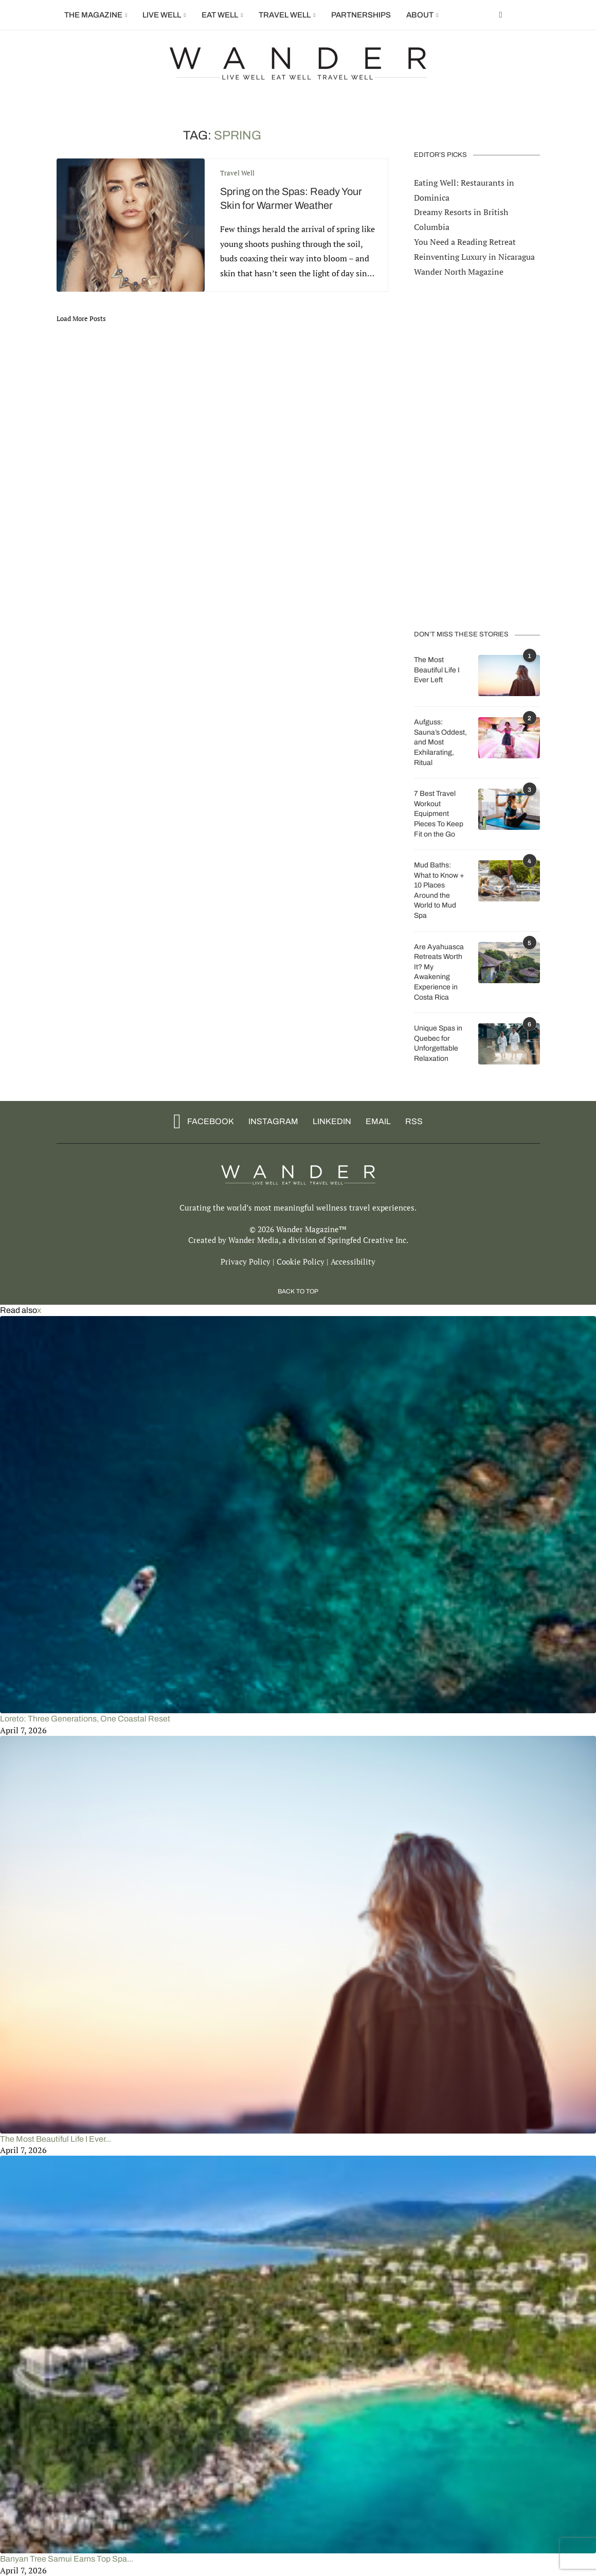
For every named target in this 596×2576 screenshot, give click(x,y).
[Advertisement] (476, 453)
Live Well (161, 15)
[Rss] (411, 1120)
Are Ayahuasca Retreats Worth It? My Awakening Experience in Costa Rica (439, 972)
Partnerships (361, 15)
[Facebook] (500, 15)
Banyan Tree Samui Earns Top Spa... (66, 2557)
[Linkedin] (328, 1120)
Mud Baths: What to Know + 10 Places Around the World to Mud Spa (439, 890)
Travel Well (285, 15)
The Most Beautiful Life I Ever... (55, 2138)
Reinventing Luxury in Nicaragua (474, 256)
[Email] (375, 1120)
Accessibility (353, 1260)
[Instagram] (270, 1120)
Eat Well (220, 15)
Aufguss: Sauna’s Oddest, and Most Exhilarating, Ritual (440, 742)
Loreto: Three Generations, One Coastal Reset (85, 1717)
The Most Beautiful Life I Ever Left (437, 669)
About (420, 15)
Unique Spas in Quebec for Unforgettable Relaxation (438, 1043)
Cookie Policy (300, 1260)
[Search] (535, 15)
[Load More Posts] (81, 318)
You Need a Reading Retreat (465, 241)
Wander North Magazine (458, 271)
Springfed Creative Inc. (368, 1239)
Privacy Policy (245, 1260)
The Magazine (93, 15)
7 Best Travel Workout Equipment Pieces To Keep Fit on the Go (438, 813)
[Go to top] (298, 1289)
